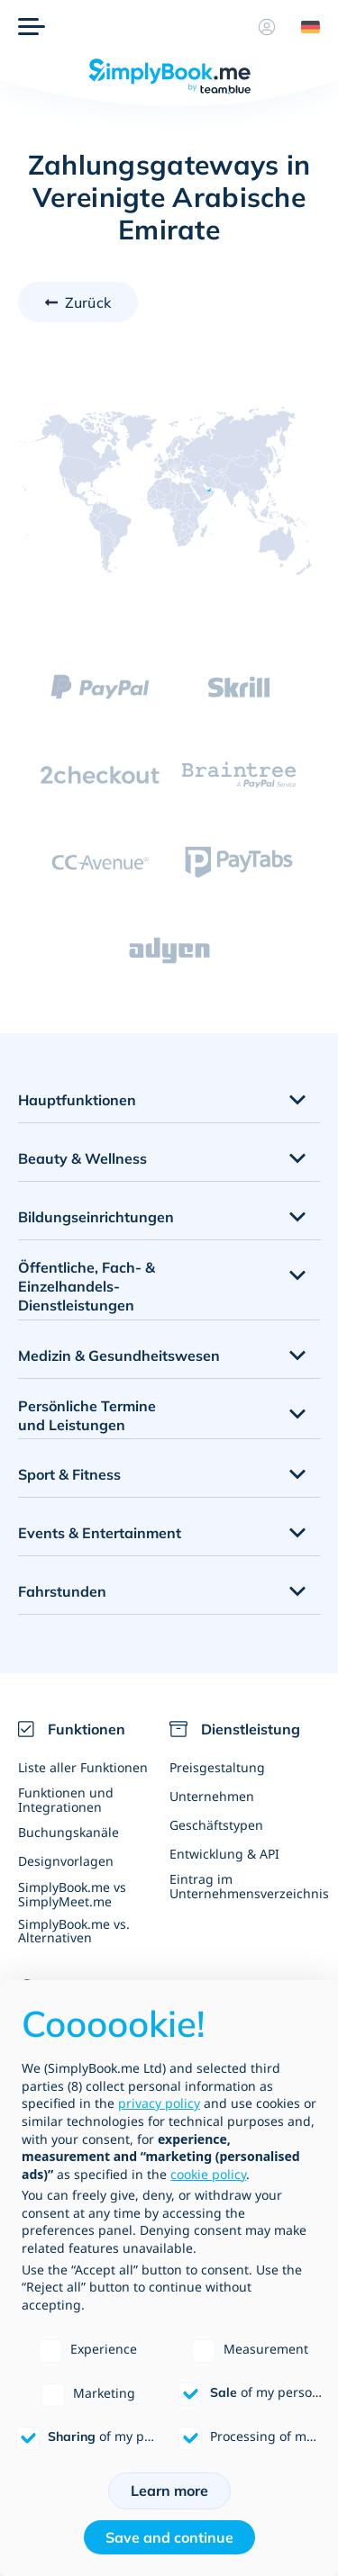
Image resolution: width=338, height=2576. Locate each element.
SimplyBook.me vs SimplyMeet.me (72, 1893)
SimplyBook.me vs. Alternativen (74, 1930)
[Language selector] (304, 27)
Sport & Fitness (69, 1474)
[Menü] (31, 27)
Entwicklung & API (224, 1853)
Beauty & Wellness (82, 1158)
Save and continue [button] (169, 2537)
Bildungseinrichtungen (96, 1217)
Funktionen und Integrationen (66, 1799)
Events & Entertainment (99, 1533)
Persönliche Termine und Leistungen (87, 1415)
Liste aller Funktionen (83, 1767)
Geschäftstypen (216, 1824)
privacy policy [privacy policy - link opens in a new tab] (159, 2103)
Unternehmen (211, 1796)
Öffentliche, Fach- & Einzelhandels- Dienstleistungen (86, 1286)
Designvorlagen (66, 1860)
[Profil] (266, 27)
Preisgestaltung (217, 1767)
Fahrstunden (62, 1591)
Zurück (88, 302)
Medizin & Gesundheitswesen (119, 1356)
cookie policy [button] (208, 2174)
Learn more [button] (169, 2490)
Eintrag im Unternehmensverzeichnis (245, 1885)
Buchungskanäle (68, 1832)
